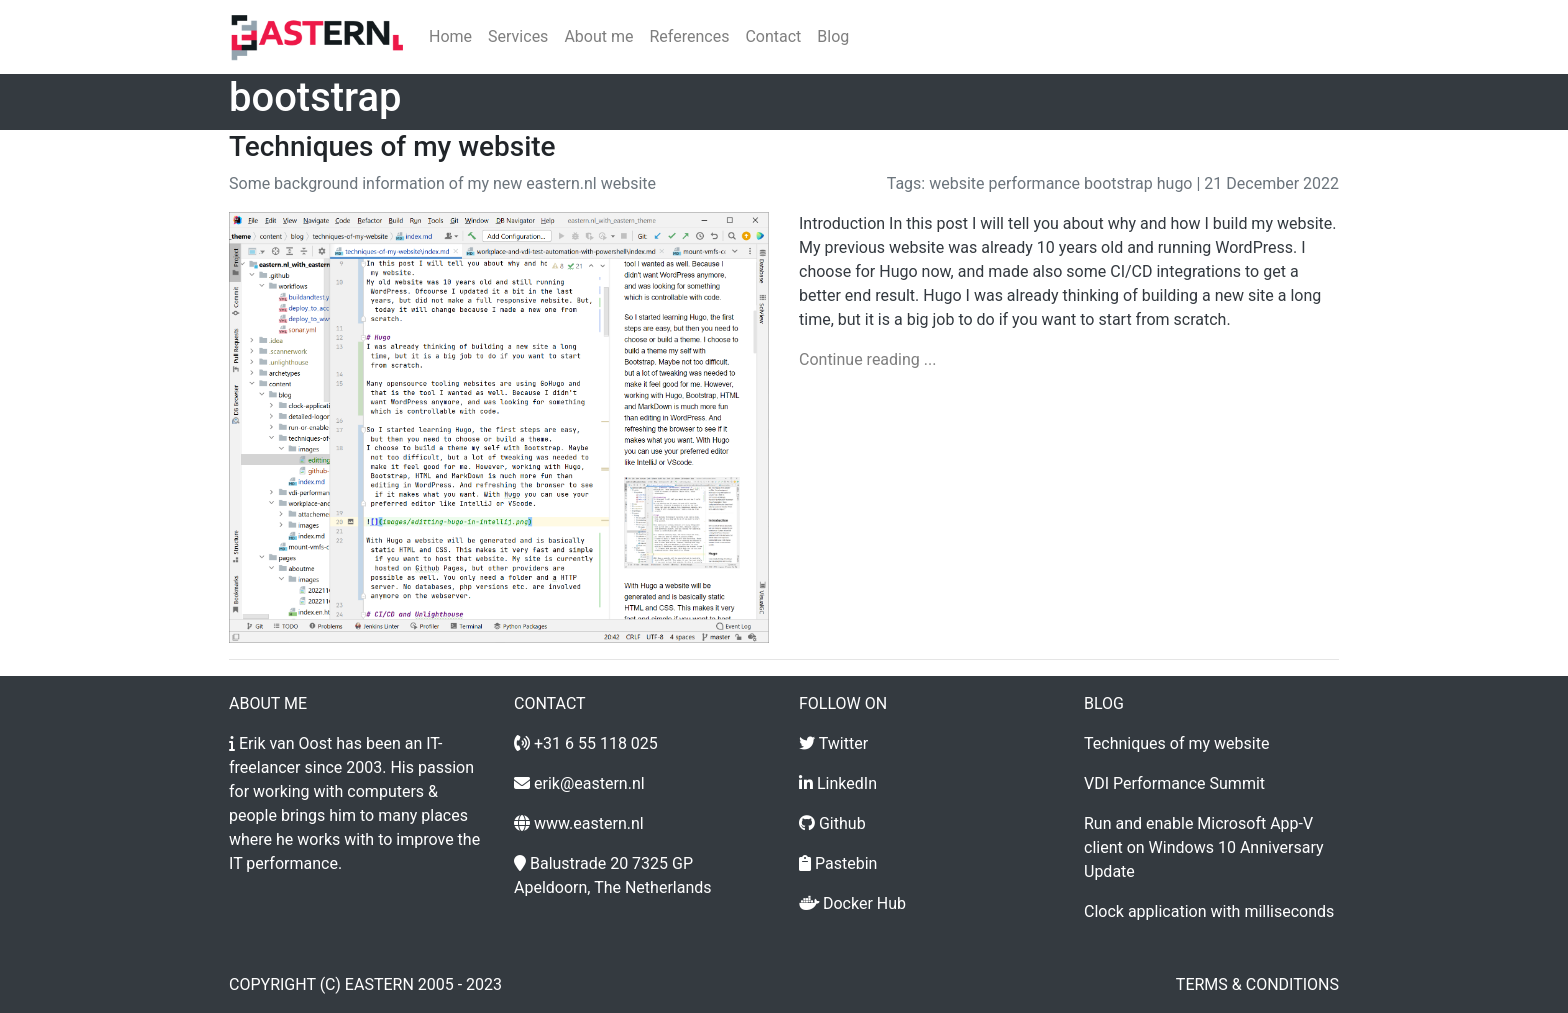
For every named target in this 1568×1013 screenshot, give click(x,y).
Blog (833, 36)
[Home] (317, 37)
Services (518, 36)
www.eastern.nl (589, 823)
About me (598, 36)
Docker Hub (864, 903)
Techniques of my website (392, 146)
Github (842, 823)
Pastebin (846, 863)
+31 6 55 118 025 (596, 743)
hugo (1175, 183)
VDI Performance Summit (1174, 783)
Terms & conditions (1257, 984)
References (689, 36)
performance (1035, 183)
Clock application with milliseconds (1209, 911)
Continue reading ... (867, 359)
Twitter (843, 743)
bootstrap (1118, 183)
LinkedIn (847, 783)
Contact (773, 36)
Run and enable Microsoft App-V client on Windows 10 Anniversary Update (1204, 847)
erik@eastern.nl (589, 783)
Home (450, 36)
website (956, 183)
